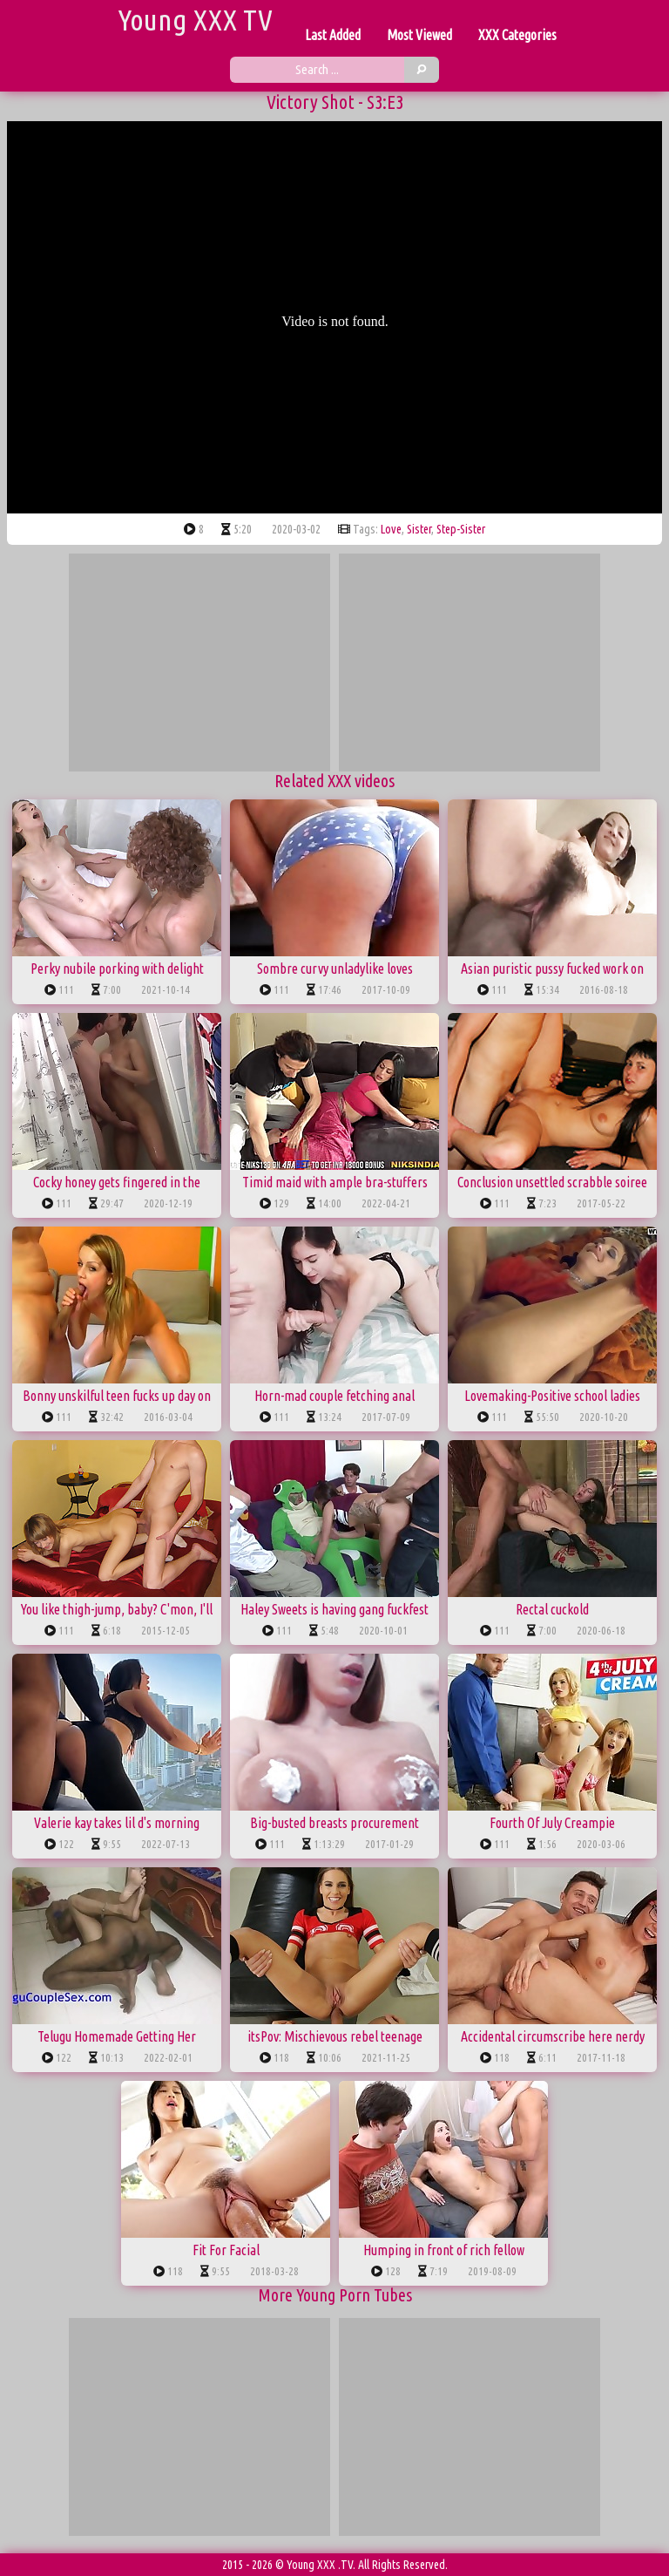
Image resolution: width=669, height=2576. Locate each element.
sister (419, 529)
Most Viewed (419, 35)
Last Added (333, 35)
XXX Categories (517, 35)
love (391, 529)
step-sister (460, 529)
